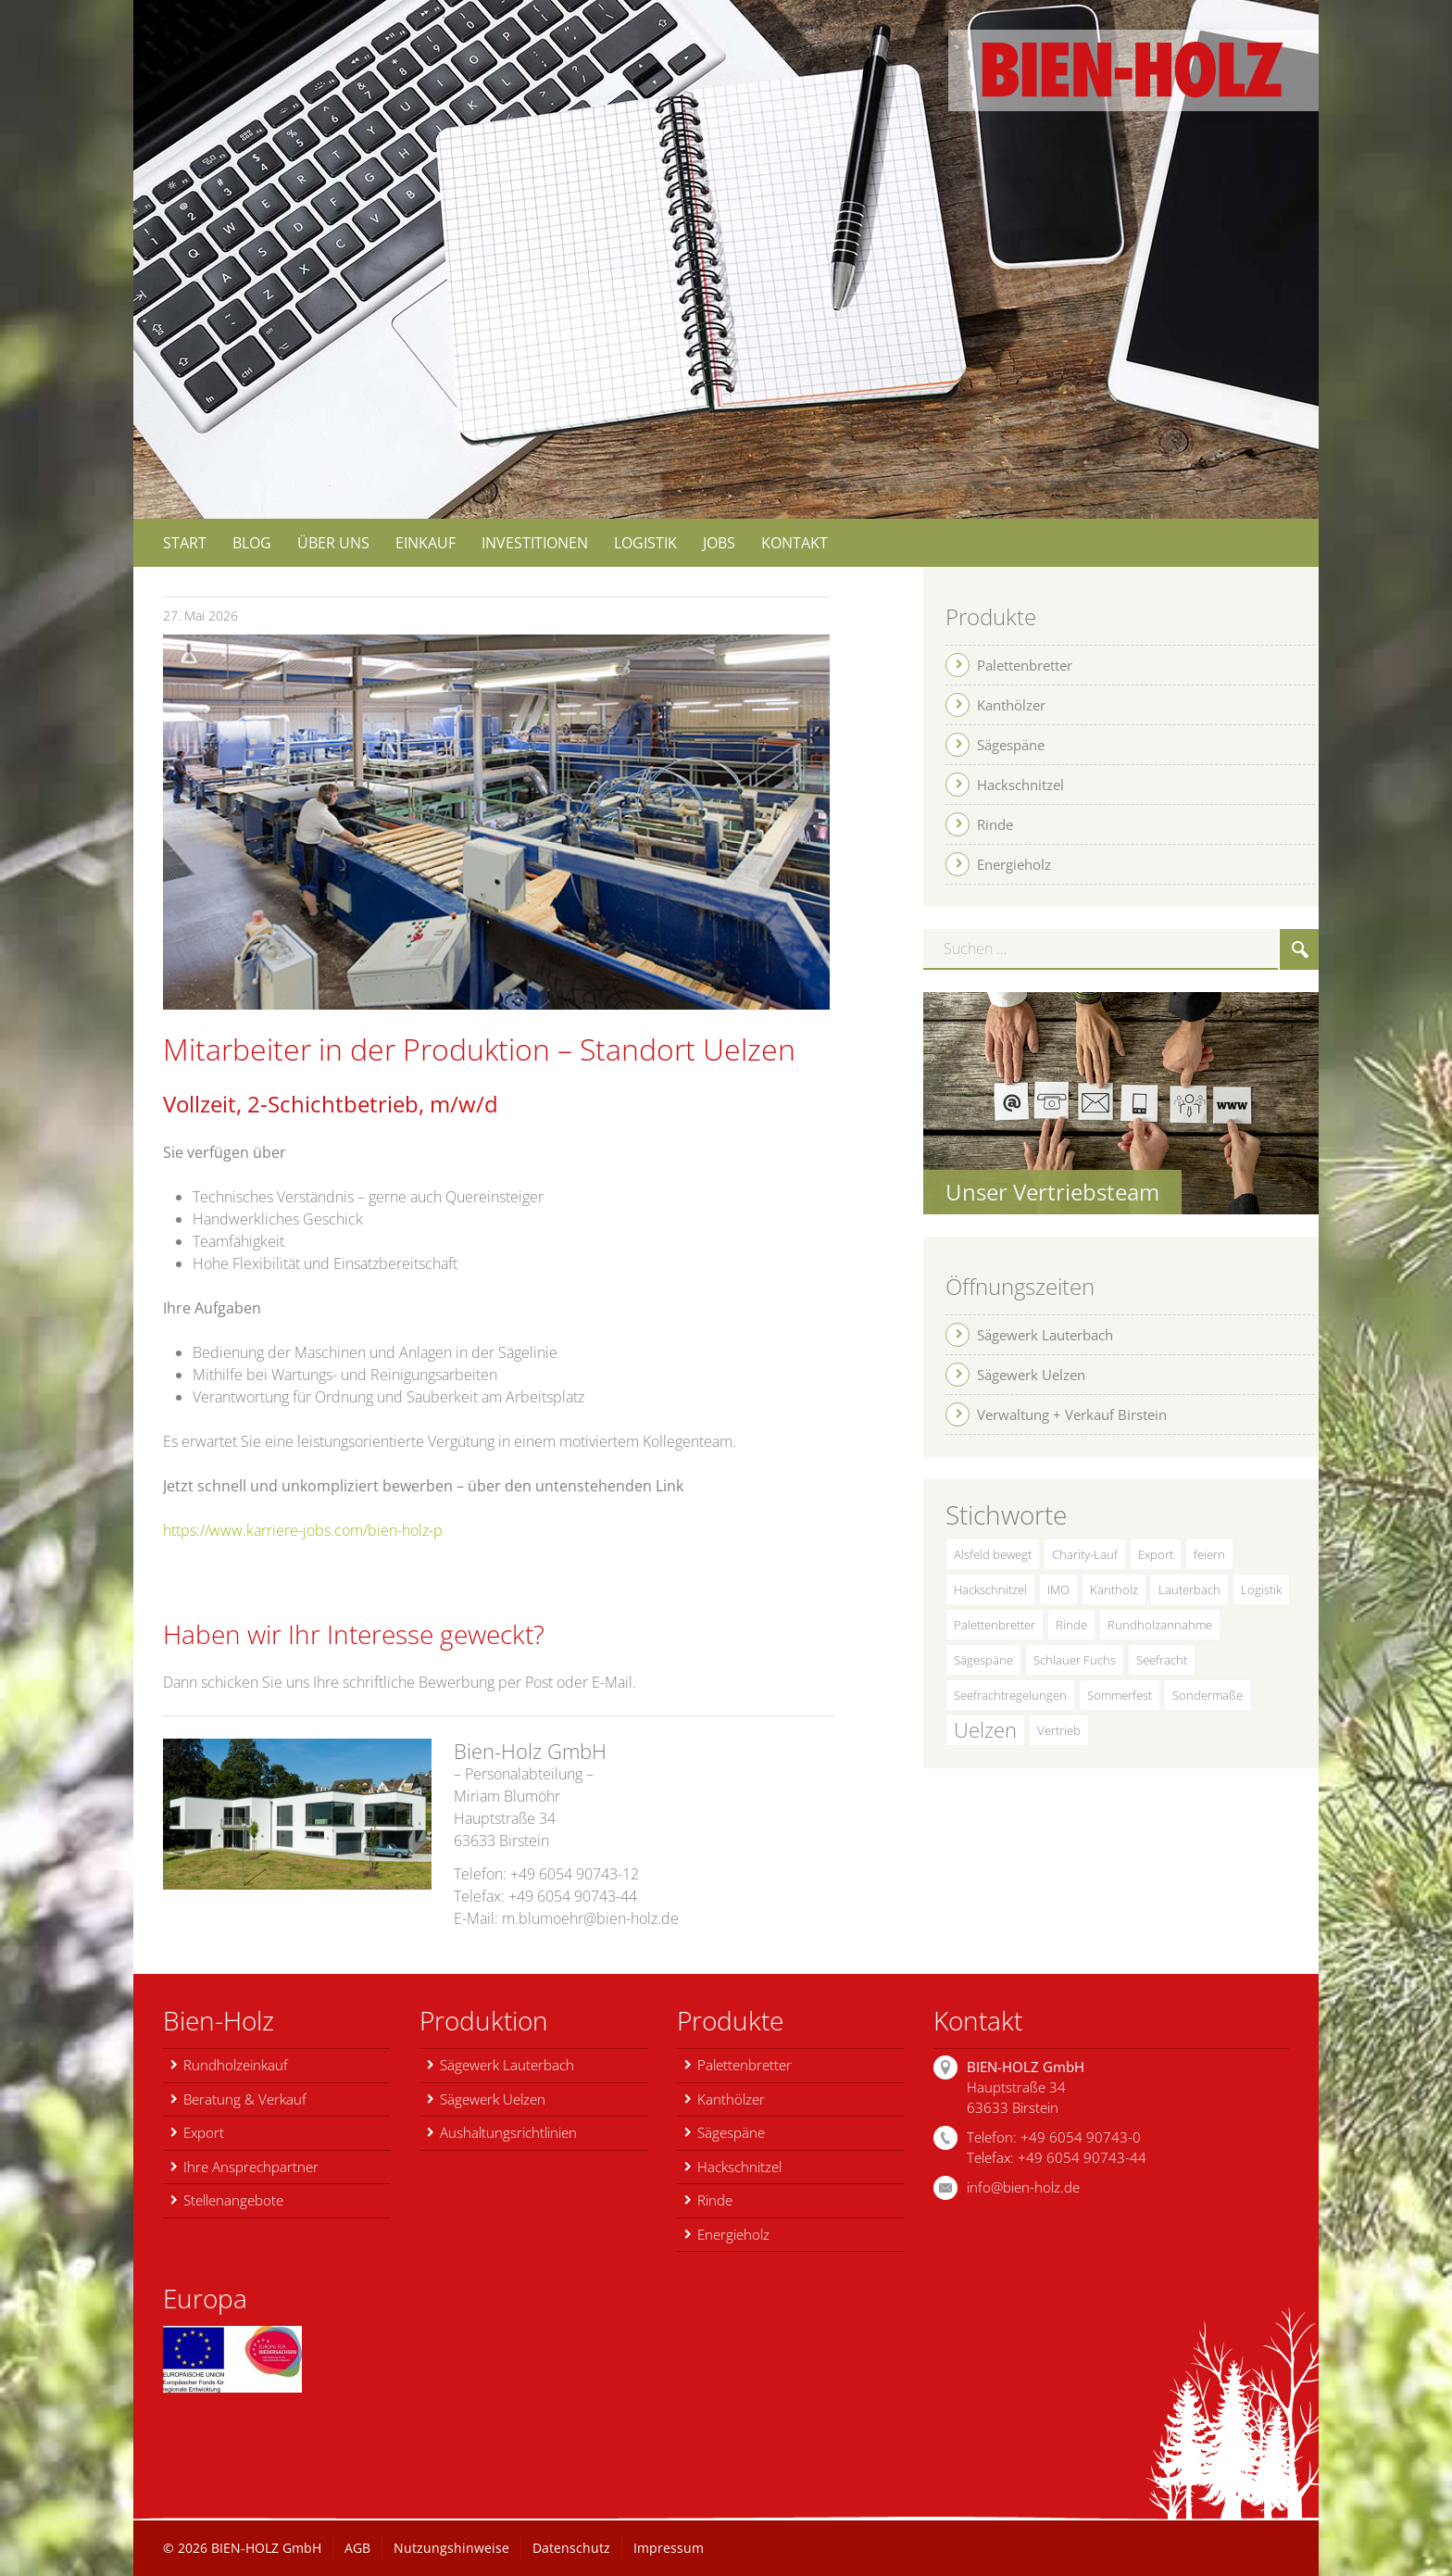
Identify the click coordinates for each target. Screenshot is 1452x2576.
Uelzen (985, 1729)
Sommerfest (1119, 1695)
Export (1155, 1554)
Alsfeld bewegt (993, 1554)
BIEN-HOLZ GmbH (266, 2548)
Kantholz (1114, 1589)
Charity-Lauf (1085, 1554)
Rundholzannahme (1160, 1624)
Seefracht (1161, 1660)
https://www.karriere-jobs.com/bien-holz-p (303, 1530)
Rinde (1071, 1624)
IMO (1058, 1589)
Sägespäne (983, 1660)
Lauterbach (1189, 1589)
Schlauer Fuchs (1074, 1660)
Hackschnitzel (990, 1589)
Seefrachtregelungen (1010, 1695)
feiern (1209, 1554)
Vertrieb (1059, 1730)
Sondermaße (1207, 1695)
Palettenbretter (994, 1624)
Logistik (1261, 1589)
